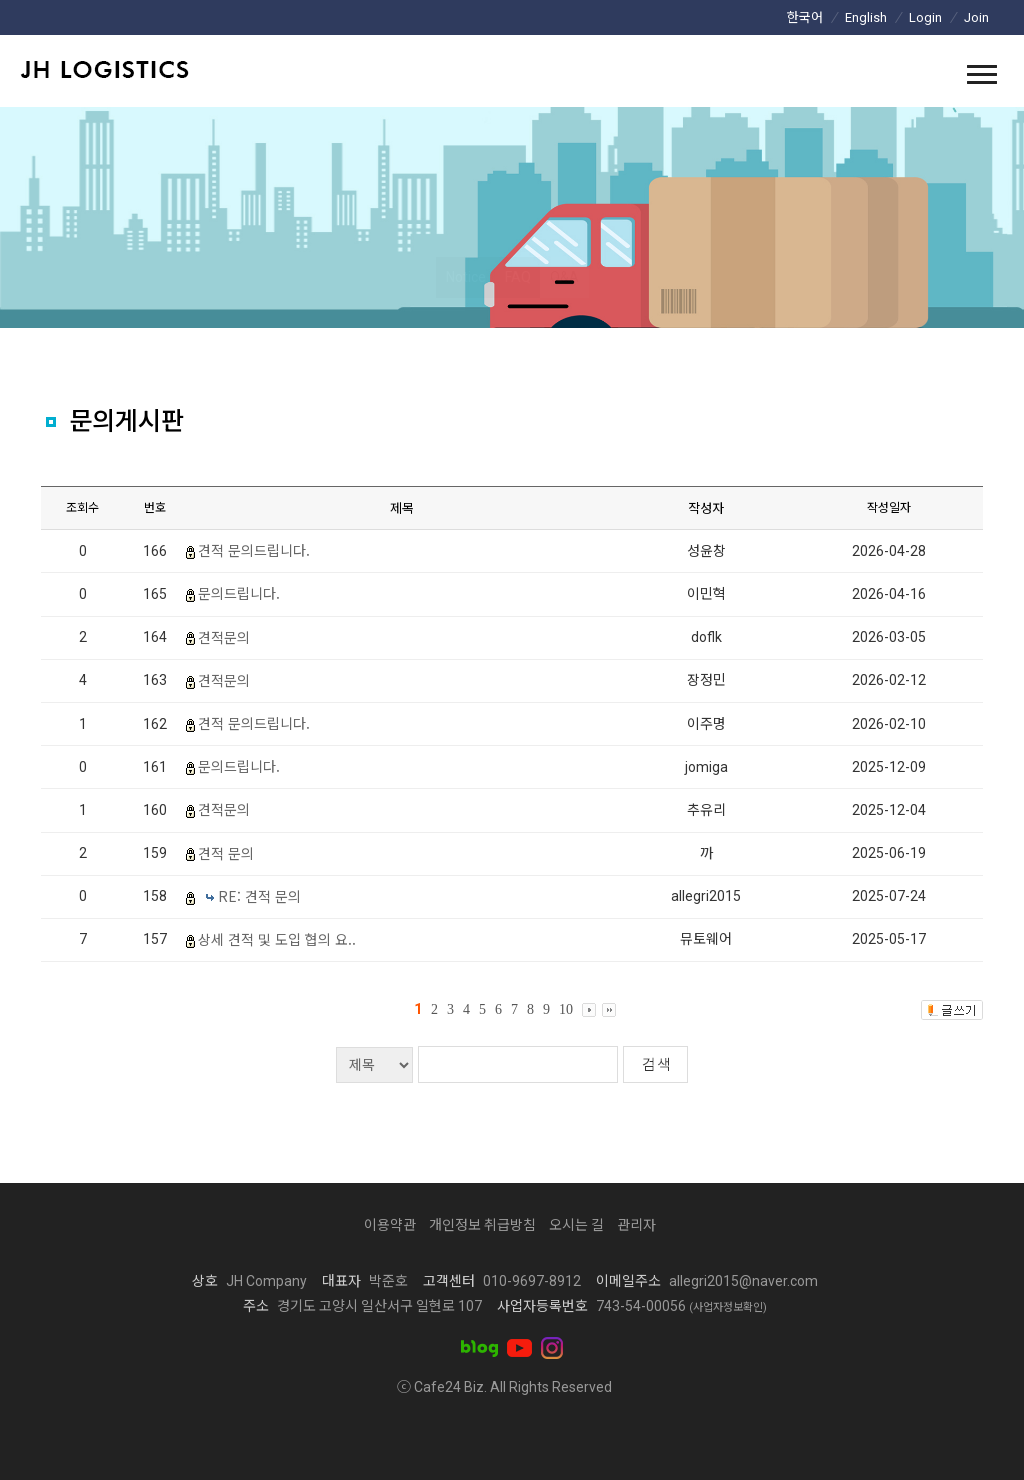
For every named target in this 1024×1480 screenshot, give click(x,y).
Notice (466, 277)
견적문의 (224, 637)
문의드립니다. (239, 593)
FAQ (518, 277)
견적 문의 (226, 853)
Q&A (564, 277)
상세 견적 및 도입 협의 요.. (277, 939)
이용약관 (390, 1225)
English (866, 17)
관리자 (636, 1225)
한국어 (805, 17)
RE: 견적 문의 (259, 896)
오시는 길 (576, 1225)
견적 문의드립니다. (254, 550)
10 (566, 1009)
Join (976, 17)
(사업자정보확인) (728, 1307)
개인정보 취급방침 (482, 1225)
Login (925, 17)
